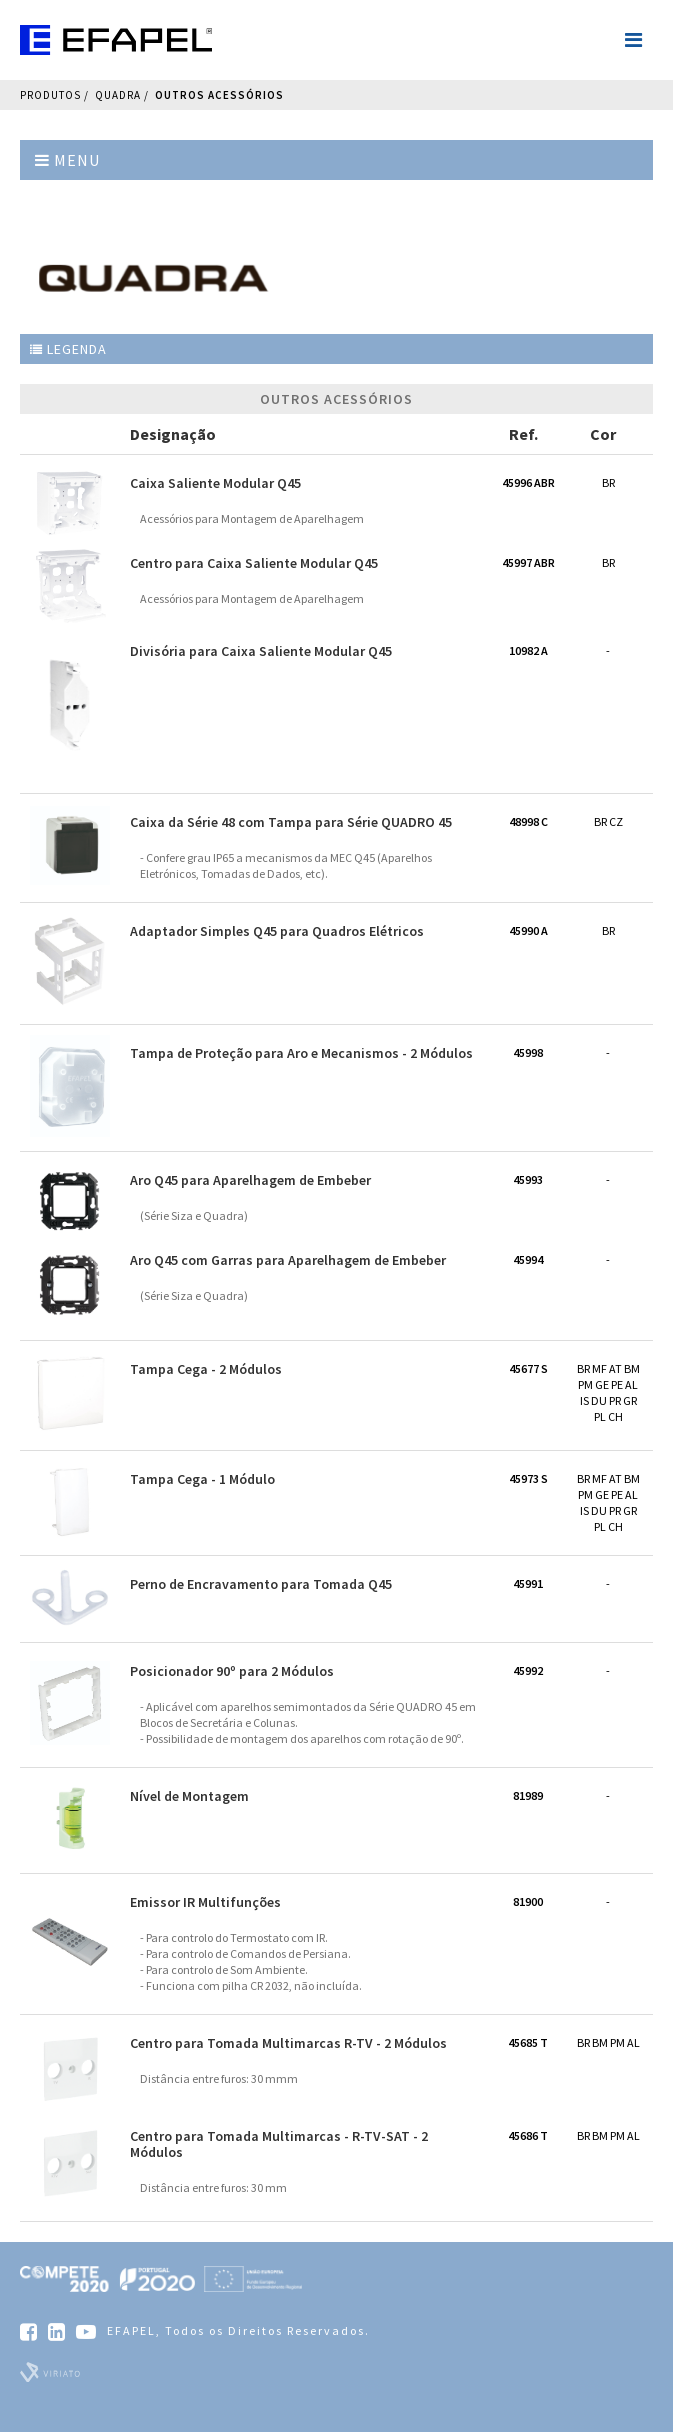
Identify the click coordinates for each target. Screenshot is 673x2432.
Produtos (50, 95)
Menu (67, 160)
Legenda (68, 349)
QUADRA (118, 95)
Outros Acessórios (219, 95)
